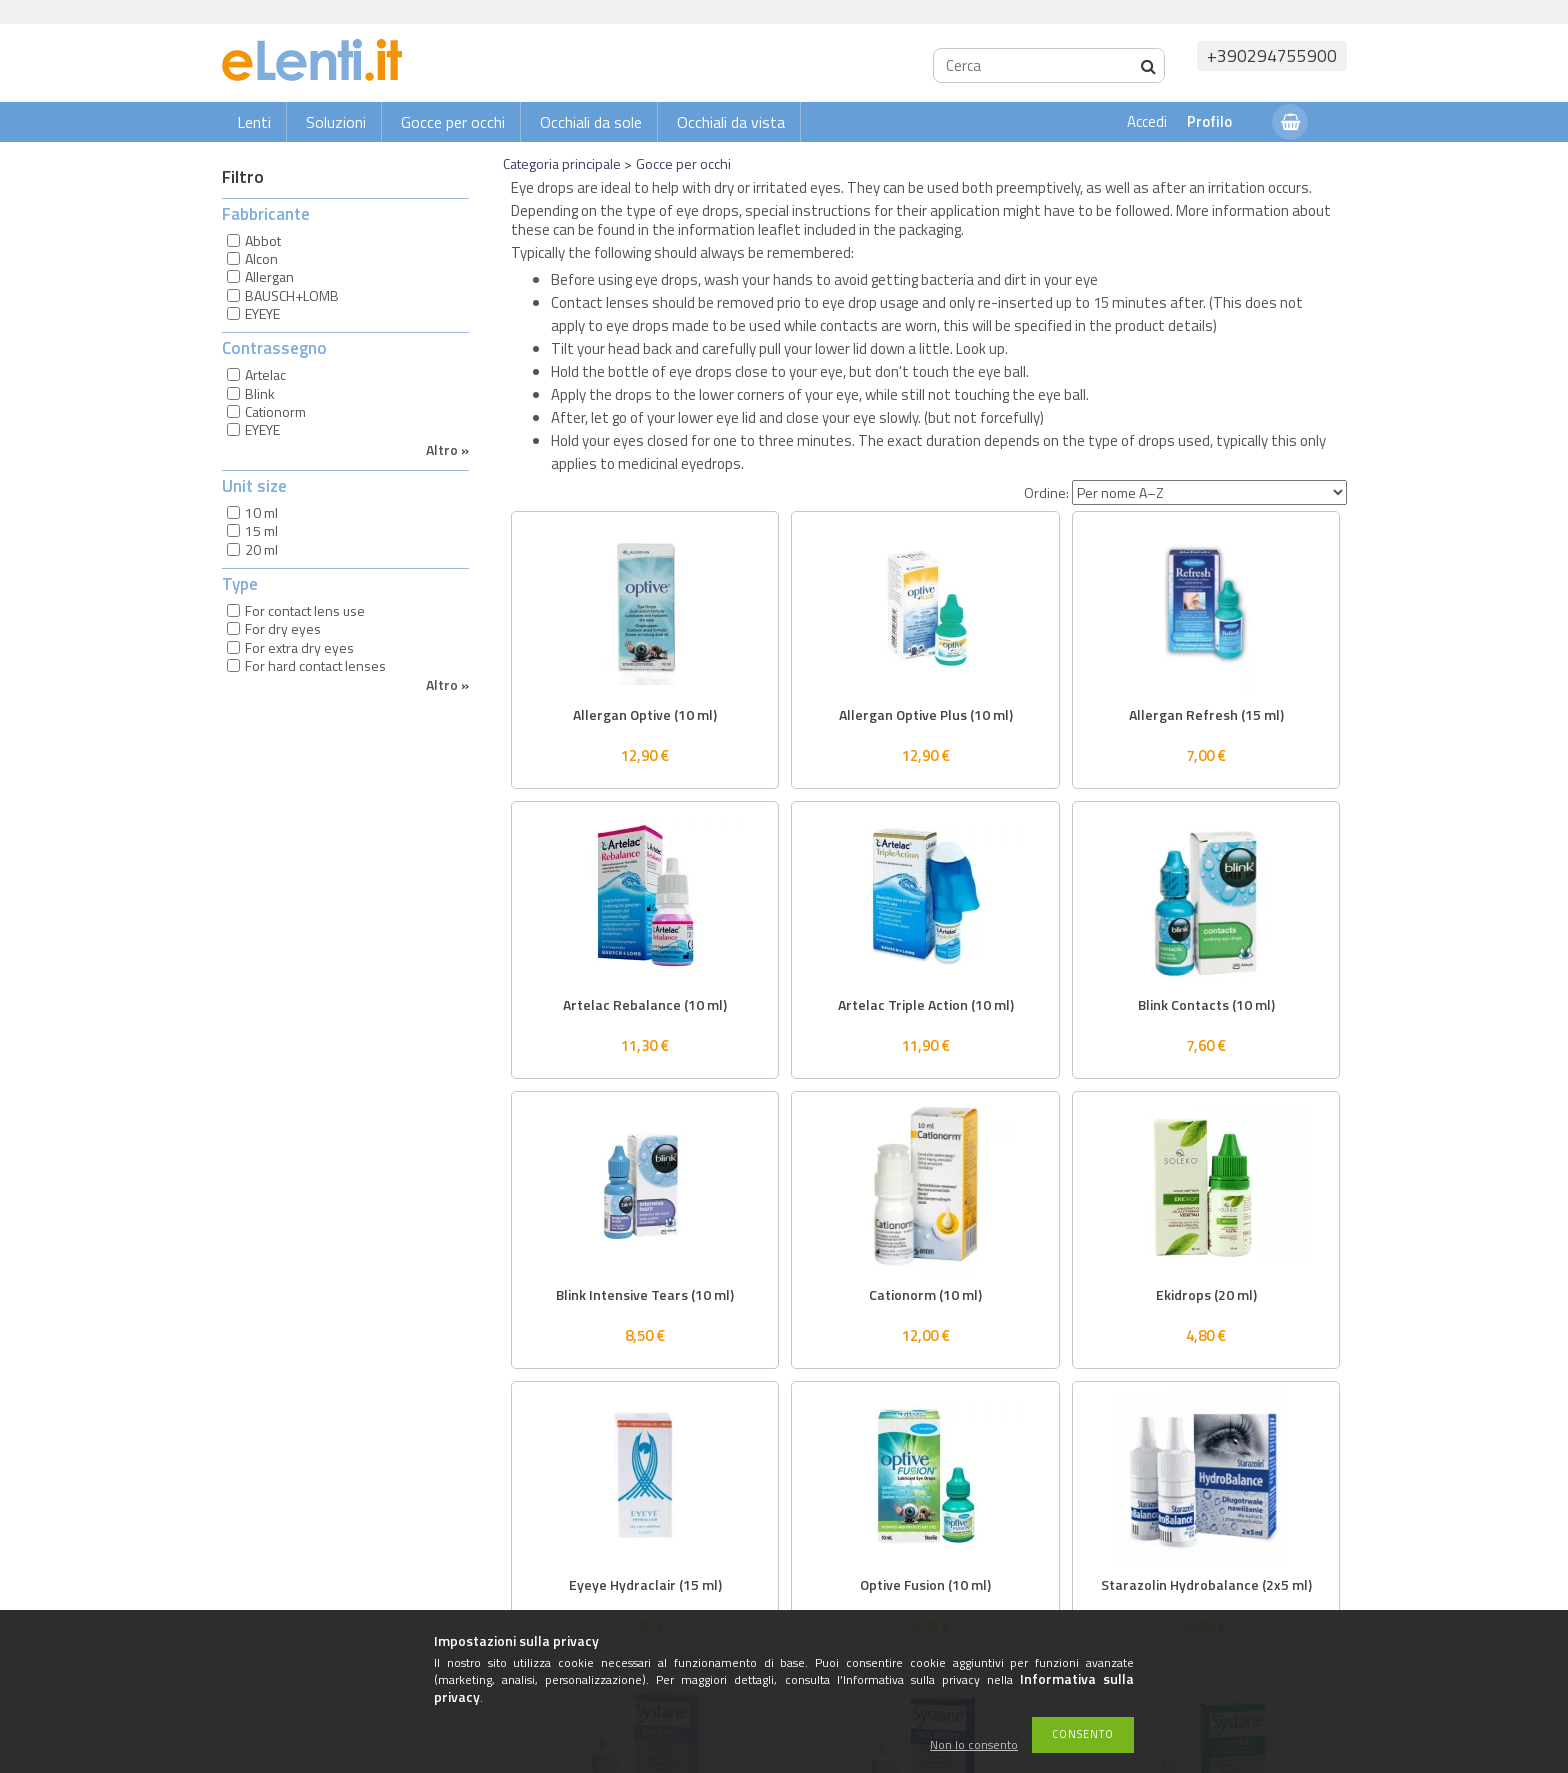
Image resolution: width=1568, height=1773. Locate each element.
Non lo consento (974, 1745)
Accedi (1147, 121)
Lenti (254, 122)
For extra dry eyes (299, 647)
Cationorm (275, 411)
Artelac (265, 374)
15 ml (261, 530)
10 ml (261, 512)
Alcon (261, 258)
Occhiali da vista (731, 122)
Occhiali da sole (591, 122)
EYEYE (262, 313)
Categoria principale (562, 163)
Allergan (269, 276)
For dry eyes (283, 628)
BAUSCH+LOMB (292, 295)
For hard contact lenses (315, 665)
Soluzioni (336, 122)
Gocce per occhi (453, 122)
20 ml (261, 549)
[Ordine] (1209, 492)
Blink (260, 393)
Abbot (263, 240)
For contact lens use (305, 610)
